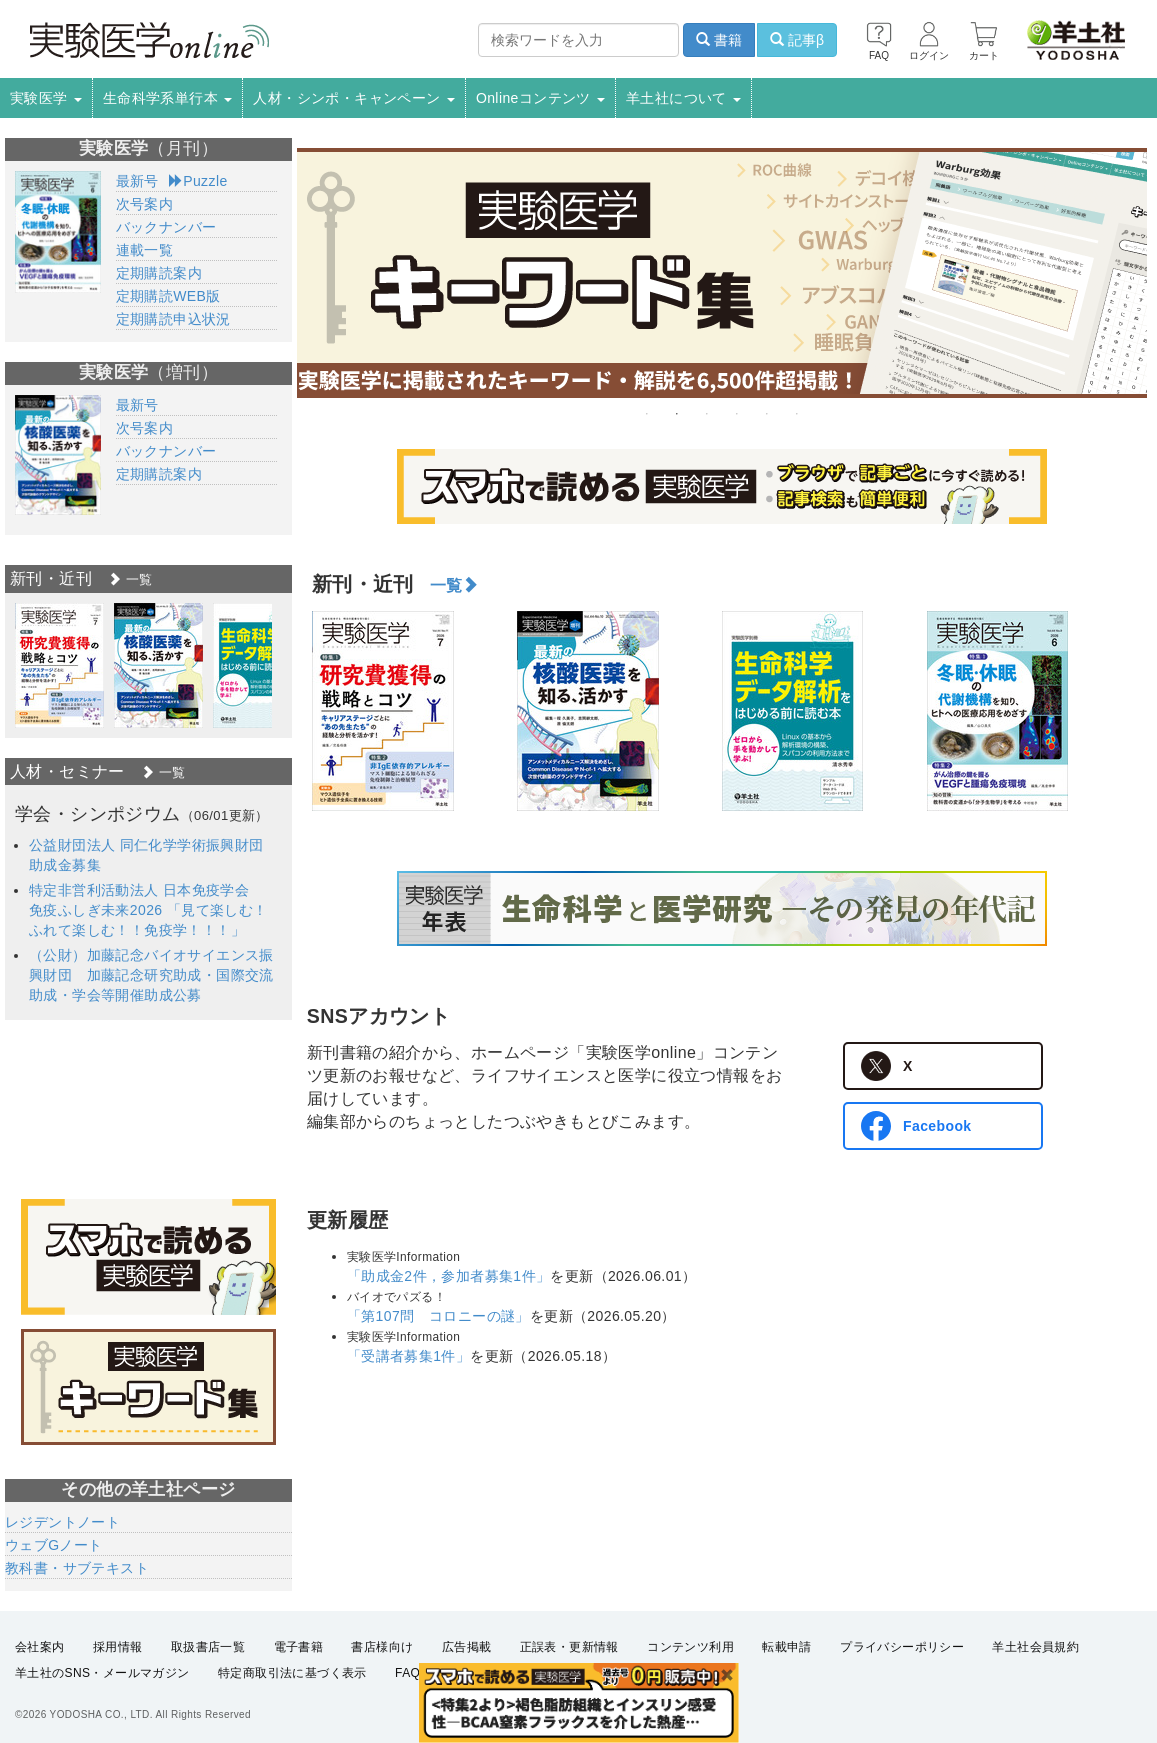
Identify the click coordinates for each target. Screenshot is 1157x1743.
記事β (797, 40)
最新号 (137, 181)
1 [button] (647, 414)
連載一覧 (145, 250)
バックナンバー (166, 227)
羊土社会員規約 (1035, 1647)
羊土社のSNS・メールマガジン (102, 1673)
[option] (722, 273)
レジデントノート (62, 1522)
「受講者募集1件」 (408, 1356)
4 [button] (737, 414)
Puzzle (198, 181)
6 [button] (797, 414)
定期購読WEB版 (168, 296)
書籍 (719, 40)
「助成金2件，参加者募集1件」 (449, 1276)
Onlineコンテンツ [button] (540, 98)
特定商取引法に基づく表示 (292, 1673)
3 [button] (707, 414)
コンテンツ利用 (690, 1647)
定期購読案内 (159, 273)
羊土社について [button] (683, 98)
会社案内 (40, 1647)
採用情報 (118, 1647)
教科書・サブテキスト (77, 1568)
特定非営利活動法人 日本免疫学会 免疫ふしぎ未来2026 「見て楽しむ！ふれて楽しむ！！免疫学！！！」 (148, 910)
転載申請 (787, 1647)
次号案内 (145, 204)
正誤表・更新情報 (569, 1647)
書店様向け (382, 1647)
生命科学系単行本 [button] (168, 98)
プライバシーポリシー (902, 1647)
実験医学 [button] (46, 98)
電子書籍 (299, 1647)
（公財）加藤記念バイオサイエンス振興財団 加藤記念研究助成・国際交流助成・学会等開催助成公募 (151, 975)
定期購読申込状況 (173, 319)
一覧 (454, 585)
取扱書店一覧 (208, 1647)
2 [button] (677, 414)
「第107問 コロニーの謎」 (438, 1316)
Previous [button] (297, 711)
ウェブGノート (54, 1545)
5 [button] (767, 414)
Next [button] (1147, 711)
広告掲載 (467, 1647)
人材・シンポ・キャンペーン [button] (354, 98)
